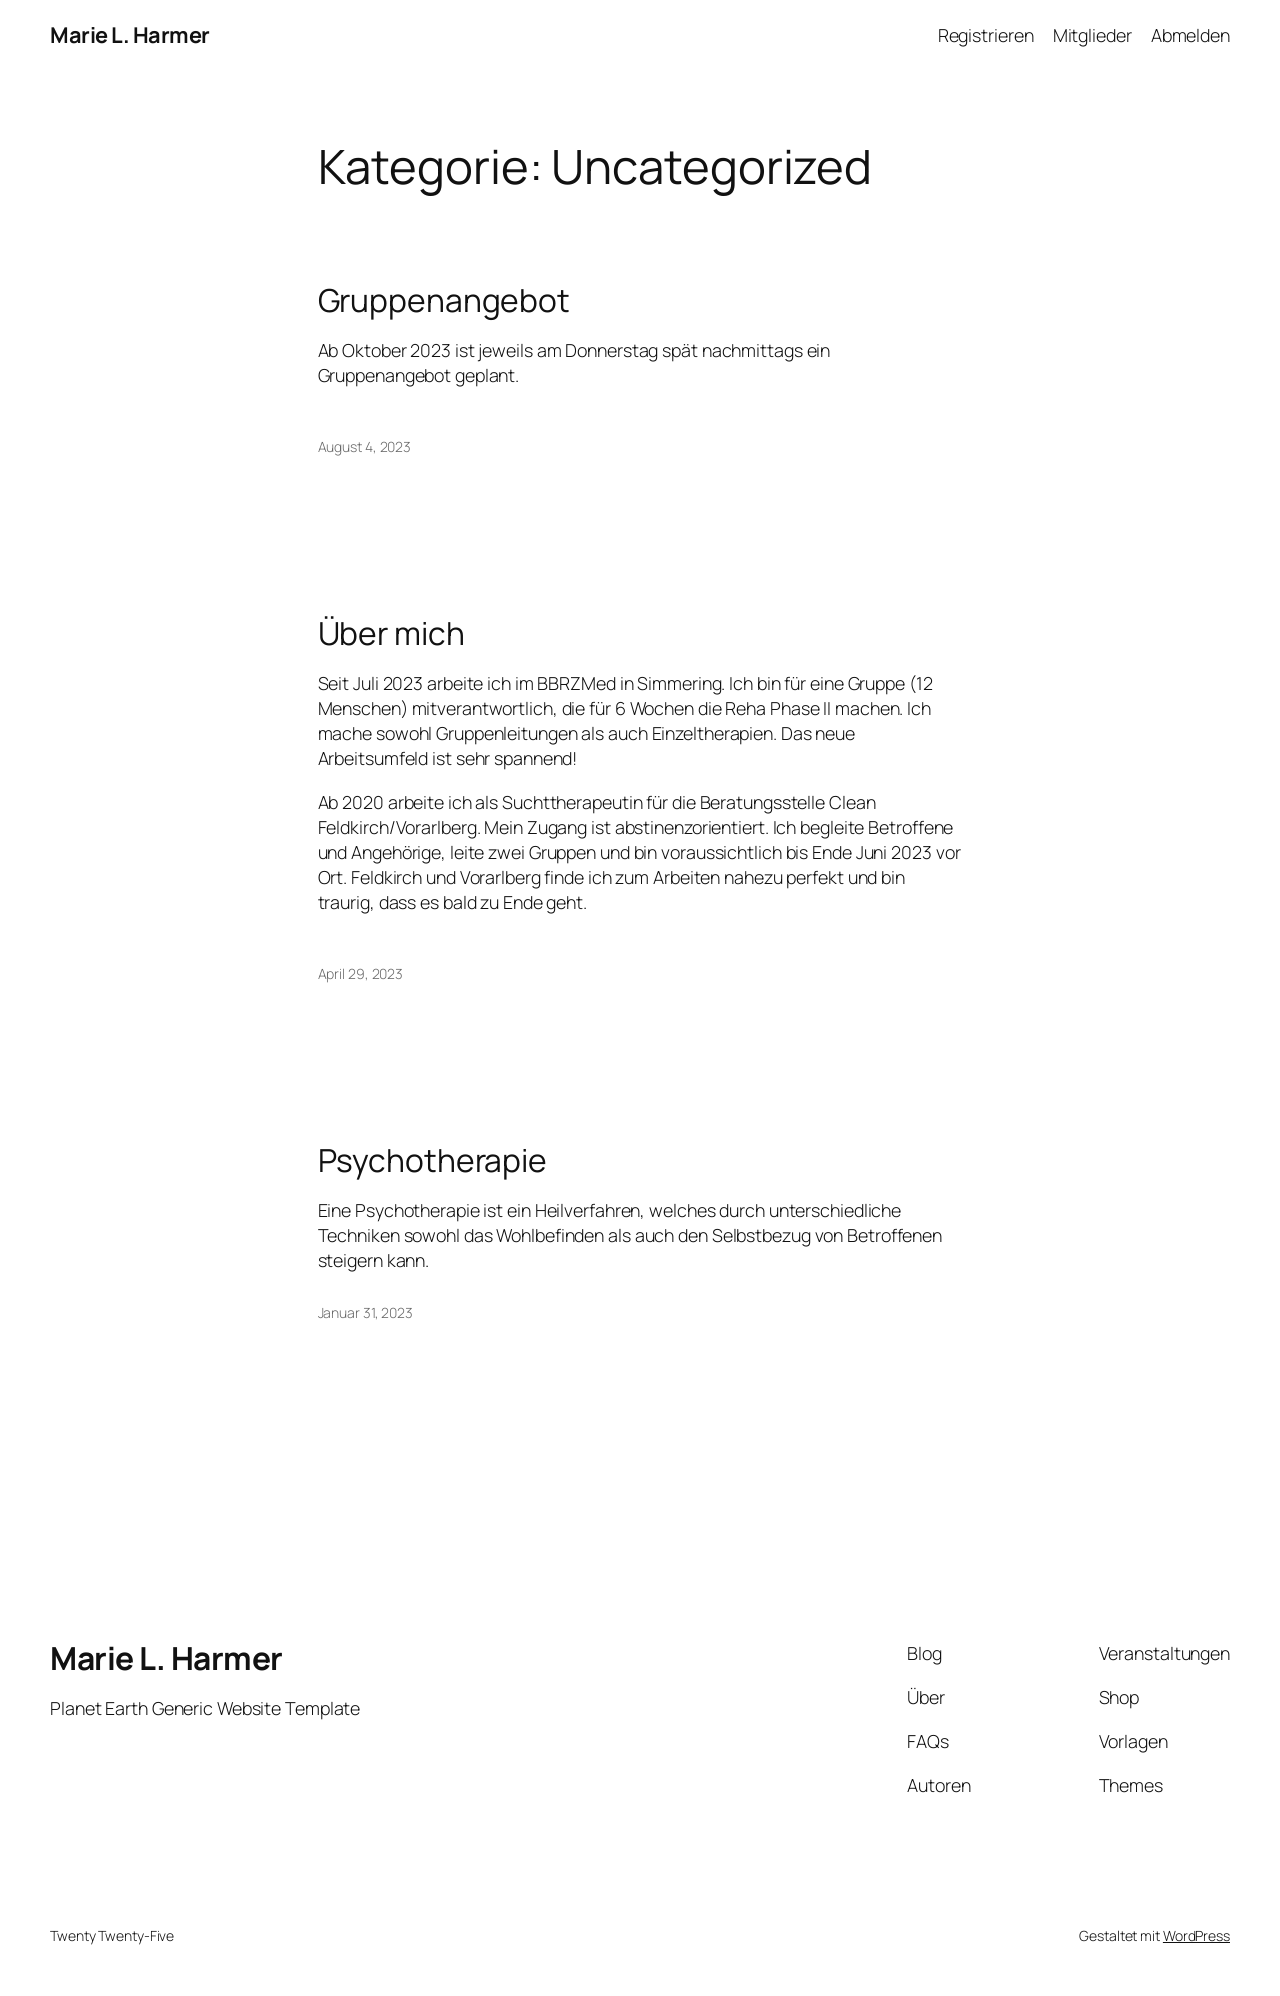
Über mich (391, 634)
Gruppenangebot (444, 301)
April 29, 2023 (361, 973)
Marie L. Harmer (130, 35)
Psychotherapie (433, 1161)
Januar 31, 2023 (366, 1312)
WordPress (1196, 1935)
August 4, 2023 (365, 446)
